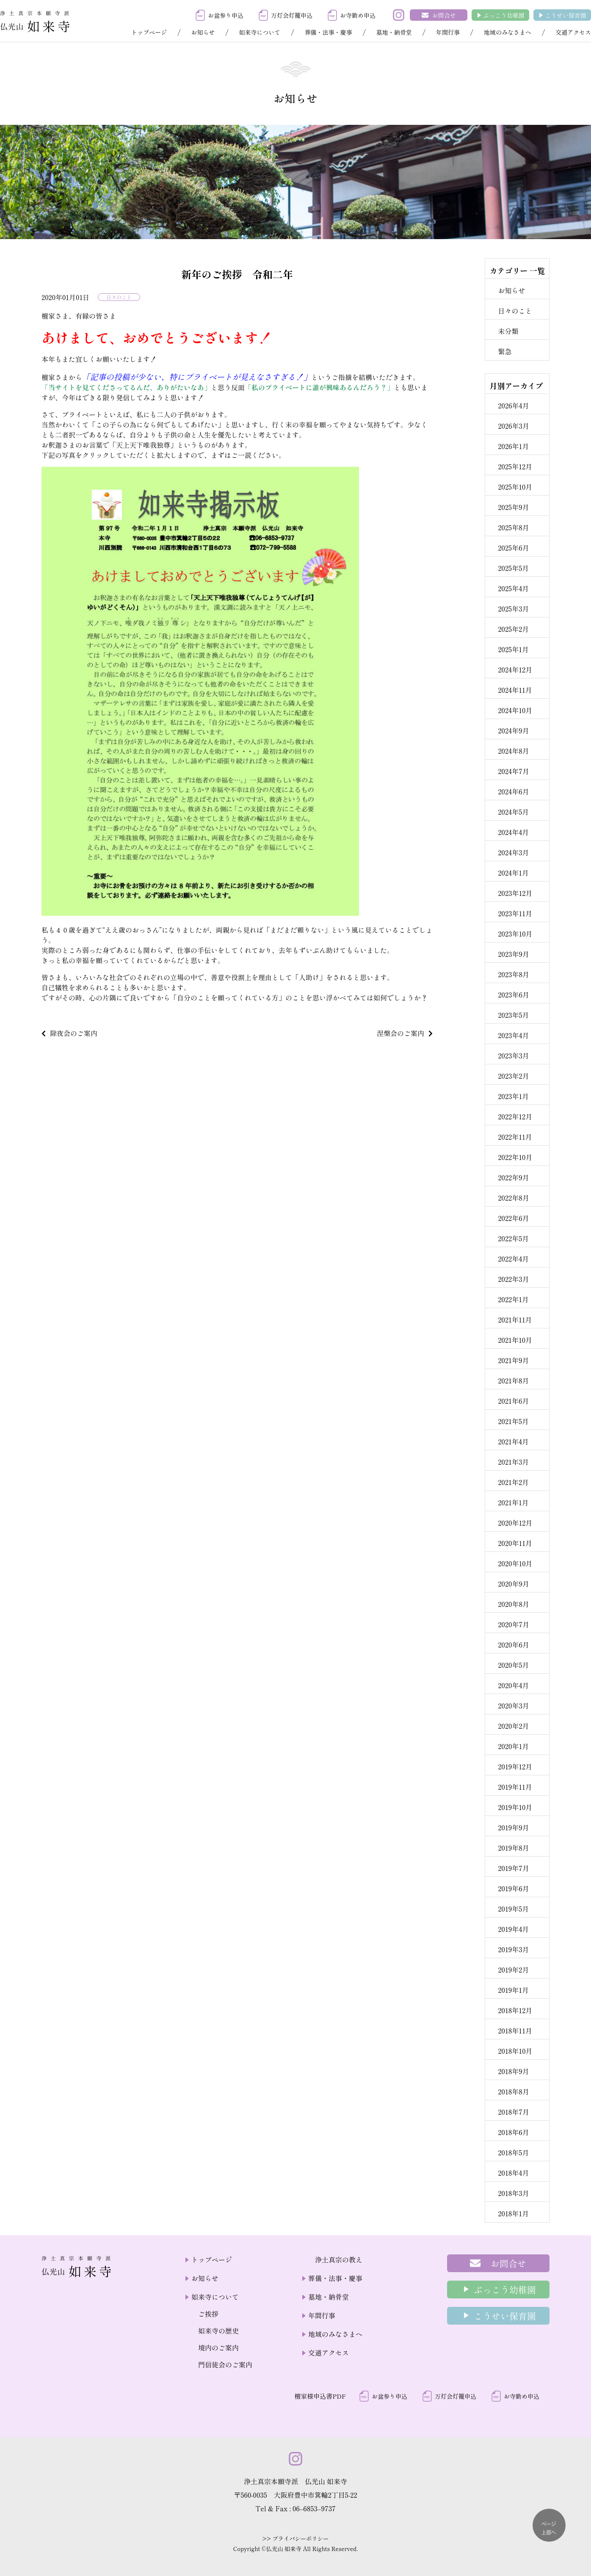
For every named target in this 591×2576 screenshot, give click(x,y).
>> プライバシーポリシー (295, 2539)
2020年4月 (513, 1685)
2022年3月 (513, 1279)
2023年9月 (513, 954)
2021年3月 (513, 1462)
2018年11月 (515, 2030)
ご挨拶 (208, 2314)
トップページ (149, 32)
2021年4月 (513, 1441)
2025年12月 (515, 466)
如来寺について (260, 32)
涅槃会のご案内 (400, 1033)
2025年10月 (515, 487)
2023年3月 (513, 1055)
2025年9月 (513, 507)
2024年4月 (513, 832)
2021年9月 (513, 1360)
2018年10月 (515, 2051)
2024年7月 (513, 771)
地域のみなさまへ (507, 32)
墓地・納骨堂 (394, 32)
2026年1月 (513, 446)
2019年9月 (513, 1827)
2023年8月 (513, 974)
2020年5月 (513, 1665)
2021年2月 (513, 1482)
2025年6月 (513, 548)
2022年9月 (513, 1177)
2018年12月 (515, 2010)
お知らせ (203, 32)
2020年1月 (513, 1746)
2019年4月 (513, 1929)
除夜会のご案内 (73, 1033)
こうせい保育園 (565, 15)
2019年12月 (515, 1766)
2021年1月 (513, 1502)
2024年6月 (513, 791)
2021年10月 (515, 1340)
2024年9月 (513, 730)
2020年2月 (513, 1726)
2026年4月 (513, 405)
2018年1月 (513, 2213)
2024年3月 (513, 852)
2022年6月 (513, 1218)
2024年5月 (513, 812)
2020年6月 (513, 1644)
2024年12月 (515, 669)
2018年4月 (513, 2173)
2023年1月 (513, 1096)
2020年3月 (513, 1705)
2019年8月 (513, 1848)
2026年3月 (513, 426)
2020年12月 (515, 1523)
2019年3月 (513, 1949)
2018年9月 (513, 2071)
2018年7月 (513, 2112)
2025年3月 (513, 608)
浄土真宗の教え (338, 2259)
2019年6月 (513, 1888)
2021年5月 (513, 1421)
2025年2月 (513, 629)
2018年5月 (513, 2152)
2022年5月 (513, 1238)
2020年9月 (513, 1584)
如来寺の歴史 (218, 2330)
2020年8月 (513, 1604)
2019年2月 (513, 1969)
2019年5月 (513, 1909)
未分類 (508, 331)
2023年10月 (515, 933)
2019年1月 (513, 1990)
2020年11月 (515, 1543)
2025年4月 (513, 588)
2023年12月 (515, 893)
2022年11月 (515, 1137)
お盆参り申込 (225, 15)
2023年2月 (513, 1076)
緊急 (504, 351)
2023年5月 (513, 1015)
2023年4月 (513, 1035)
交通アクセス (573, 32)
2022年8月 (513, 1198)
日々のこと (119, 296)
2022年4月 (513, 1259)
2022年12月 (515, 1116)
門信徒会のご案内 (225, 2364)
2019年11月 (515, 1787)
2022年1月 (513, 1299)
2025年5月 (513, 568)
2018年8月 (513, 2091)
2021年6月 (513, 1401)
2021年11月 (515, 1319)
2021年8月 (513, 1380)
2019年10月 (515, 1807)
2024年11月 (515, 690)
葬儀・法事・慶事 (328, 32)
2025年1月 (513, 649)
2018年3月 (513, 2193)
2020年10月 (515, 1563)
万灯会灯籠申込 (291, 15)
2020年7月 (513, 1624)
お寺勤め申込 (358, 15)
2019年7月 (513, 1868)
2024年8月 (513, 751)
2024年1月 (513, 873)
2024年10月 (515, 710)
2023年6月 (513, 994)
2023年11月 (515, 913)
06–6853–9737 (314, 2508)
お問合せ (444, 15)
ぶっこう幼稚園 (504, 15)
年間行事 (448, 32)
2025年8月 (513, 527)
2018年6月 (513, 2132)
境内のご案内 (218, 2347)
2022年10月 (515, 1157)
